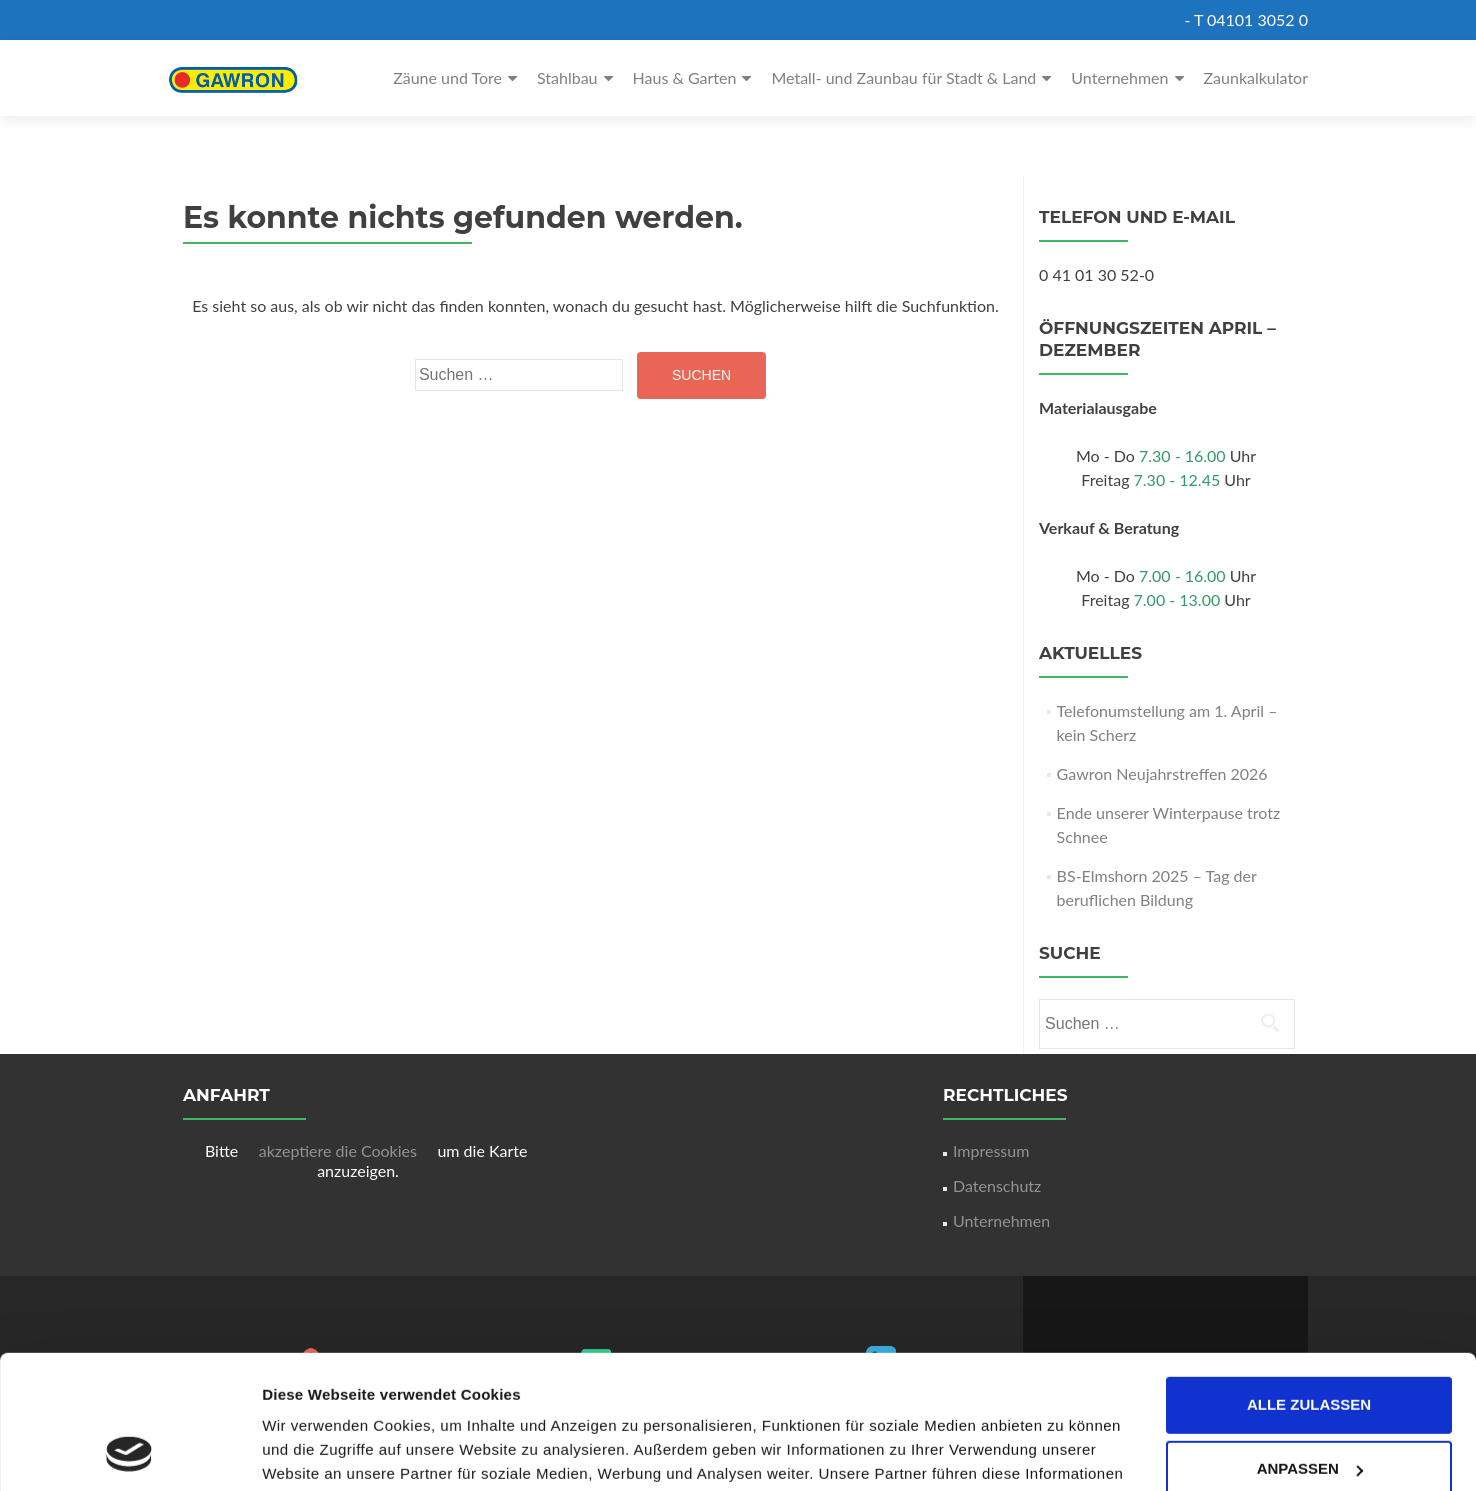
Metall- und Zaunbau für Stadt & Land (903, 77)
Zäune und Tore (447, 77)
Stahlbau (567, 77)
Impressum (991, 1150)
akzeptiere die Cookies (340, 1150)
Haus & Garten (685, 77)
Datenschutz (997, 1185)
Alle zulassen (1309, 1279)
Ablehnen (1308, 1407)
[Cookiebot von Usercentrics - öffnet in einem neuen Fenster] (129, 1452)
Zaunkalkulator (1256, 77)
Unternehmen (1119, 77)
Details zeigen (312, 1451)
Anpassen (1310, 1343)
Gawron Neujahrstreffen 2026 (1162, 773)
